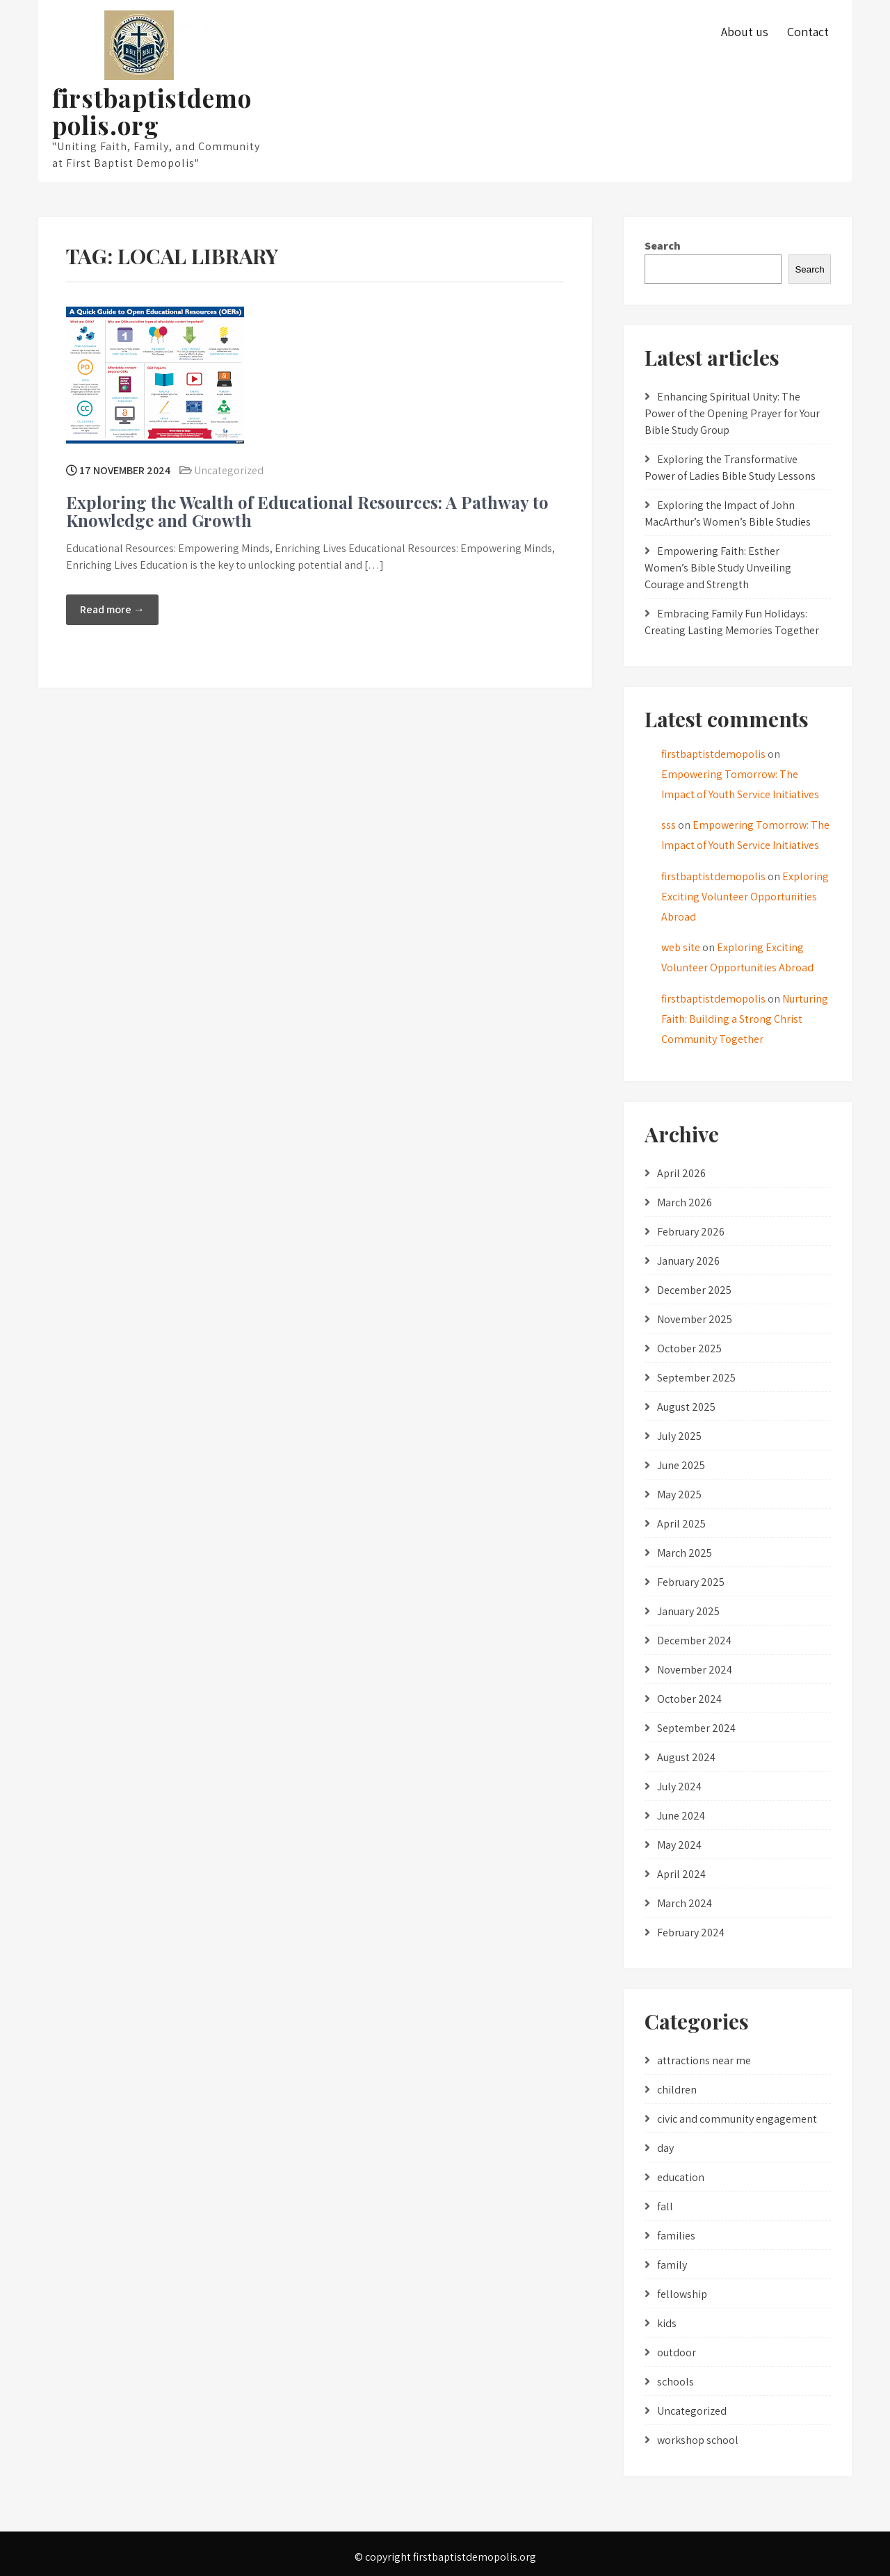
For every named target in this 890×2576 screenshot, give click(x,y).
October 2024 (689, 1699)
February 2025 (691, 1582)
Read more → (112, 609)
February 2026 (691, 1231)
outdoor (676, 2352)
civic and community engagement (737, 2119)
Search (663, 245)
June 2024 (681, 1815)
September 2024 (696, 1728)
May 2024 (679, 1845)
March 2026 (684, 1202)
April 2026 (681, 1173)
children (677, 2089)
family (672, 2265)
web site (680, 947)
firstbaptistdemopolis (713, 754)
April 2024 (681, 1874)
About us (744, 32)
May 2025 (679, 1494)
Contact (808, 32)
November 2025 (694, 1319)
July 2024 (679, 1786)
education (680, 2177)
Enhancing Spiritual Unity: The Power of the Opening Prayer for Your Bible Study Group (732, 413)
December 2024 (694, 1640)
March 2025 (684, 1553)
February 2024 (691, 1932)
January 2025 (688, 1611)
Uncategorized (229, 470)
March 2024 (684, 1903)
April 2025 (681, 1523)
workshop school (697, 2440)
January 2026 (688, 1261)
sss (668, 825)
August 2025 (686, 1407)
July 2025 (679, 1436)
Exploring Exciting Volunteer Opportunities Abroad (745, 896)
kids (667, 2323)
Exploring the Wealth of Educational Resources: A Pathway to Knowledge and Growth (307, 511)
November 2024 (694, 1669)
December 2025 (694, 1290)
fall (665, 2206)
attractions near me (704, 2060)
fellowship (682, 2294)
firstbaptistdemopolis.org (152, 111)
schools (675, 2381)
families (676, 2235)
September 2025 (696, 1377)
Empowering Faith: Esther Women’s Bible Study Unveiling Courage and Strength (718, 568)
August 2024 (686, 1757)
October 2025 (689, 1348)
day (665, 2148)
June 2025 (681, 1465)
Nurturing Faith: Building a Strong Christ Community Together (744, 1018)
